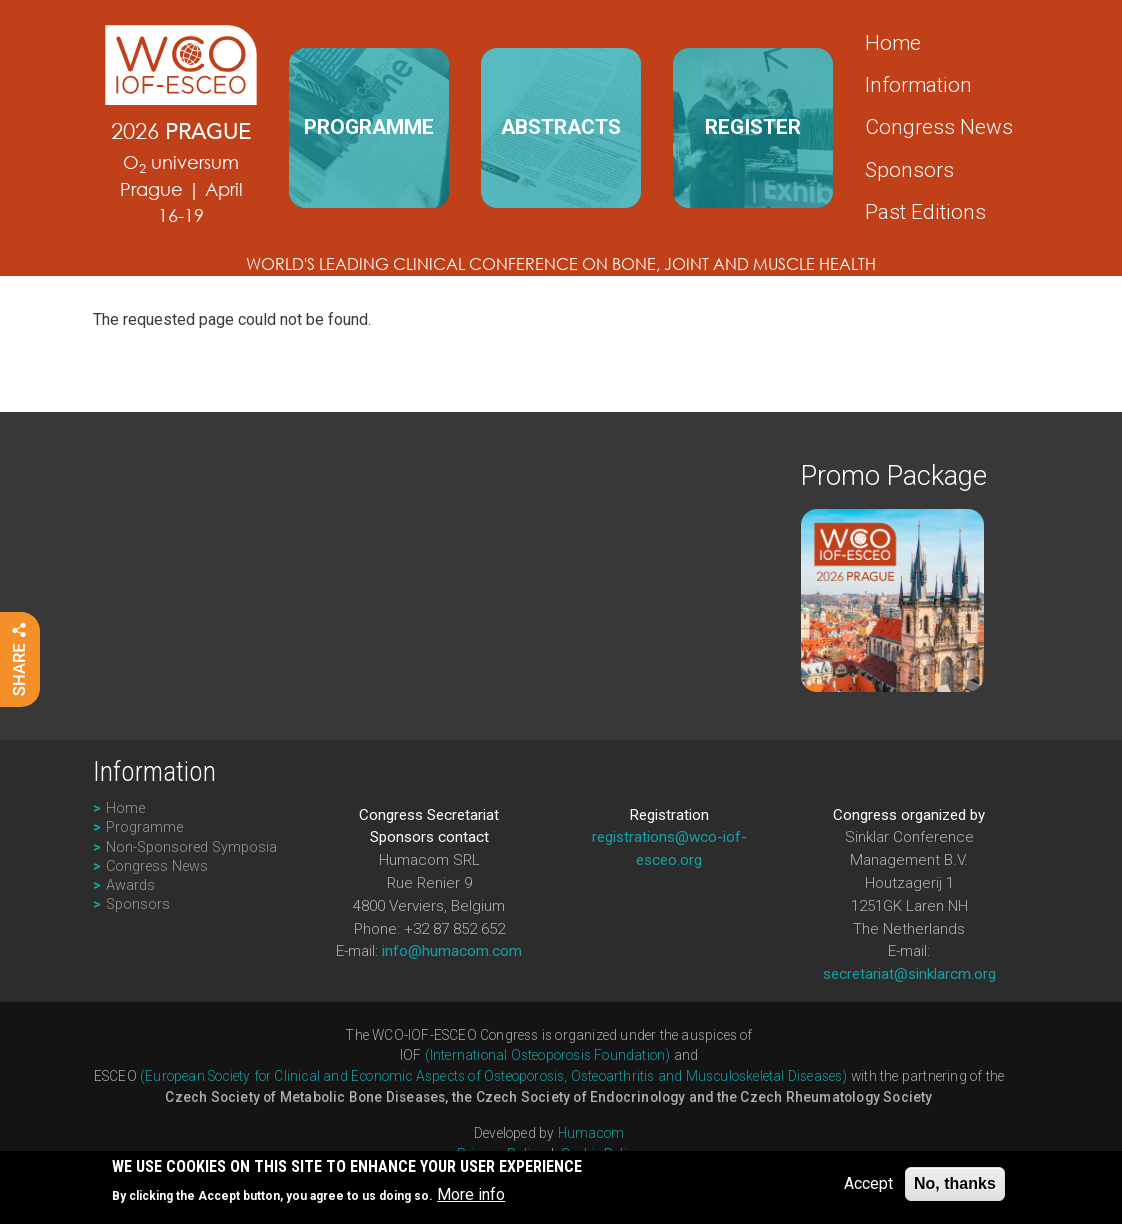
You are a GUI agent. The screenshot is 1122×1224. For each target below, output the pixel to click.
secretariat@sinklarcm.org (909, 974)
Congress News (939, 127)
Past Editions (925, 212)
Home (893, 43)
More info (471, 1196)
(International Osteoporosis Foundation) (548, 1055)
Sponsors (909, 170)
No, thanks (955, 1185)
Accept (868, 1185)
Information (918, 85)
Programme (144, 827)
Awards (130, 885)
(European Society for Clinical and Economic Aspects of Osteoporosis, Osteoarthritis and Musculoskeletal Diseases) (494, 1076)
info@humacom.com (452, 951)
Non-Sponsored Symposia (191, 847)
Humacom (591, 1133)
